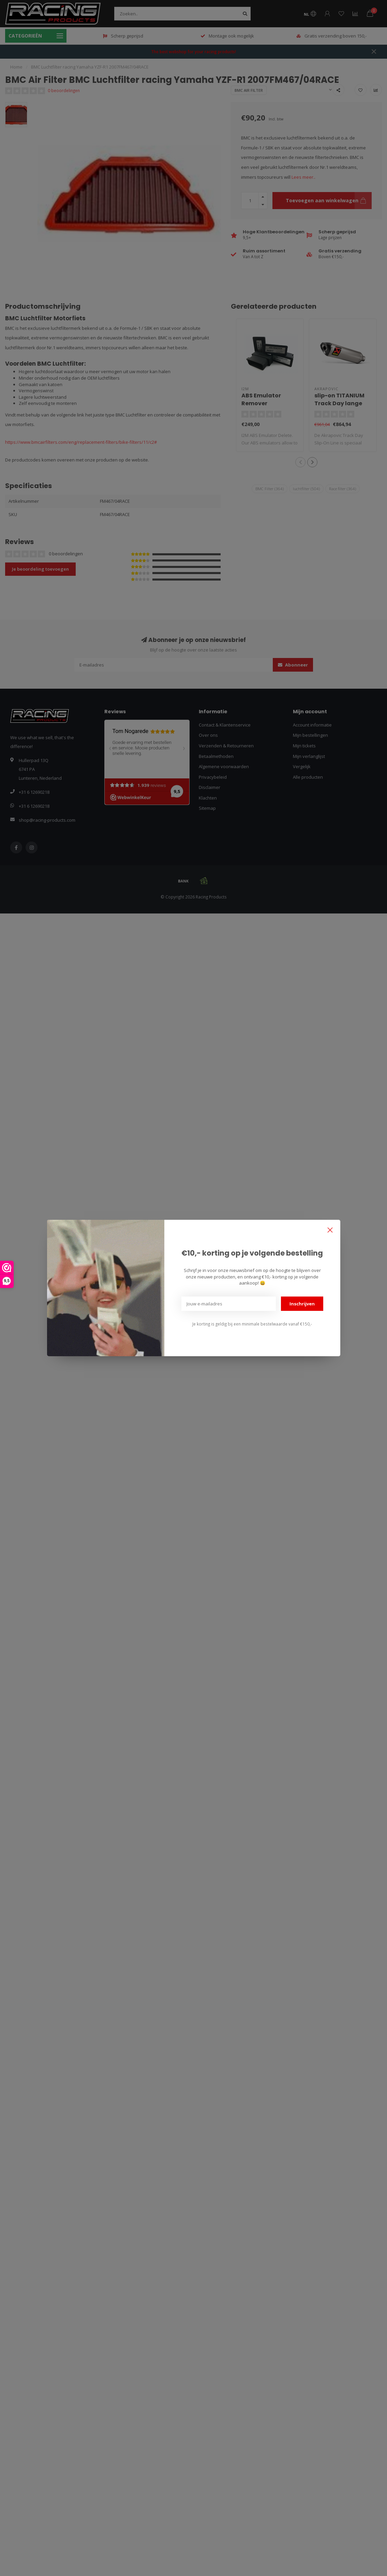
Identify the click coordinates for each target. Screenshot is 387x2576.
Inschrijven (302, 1304)
